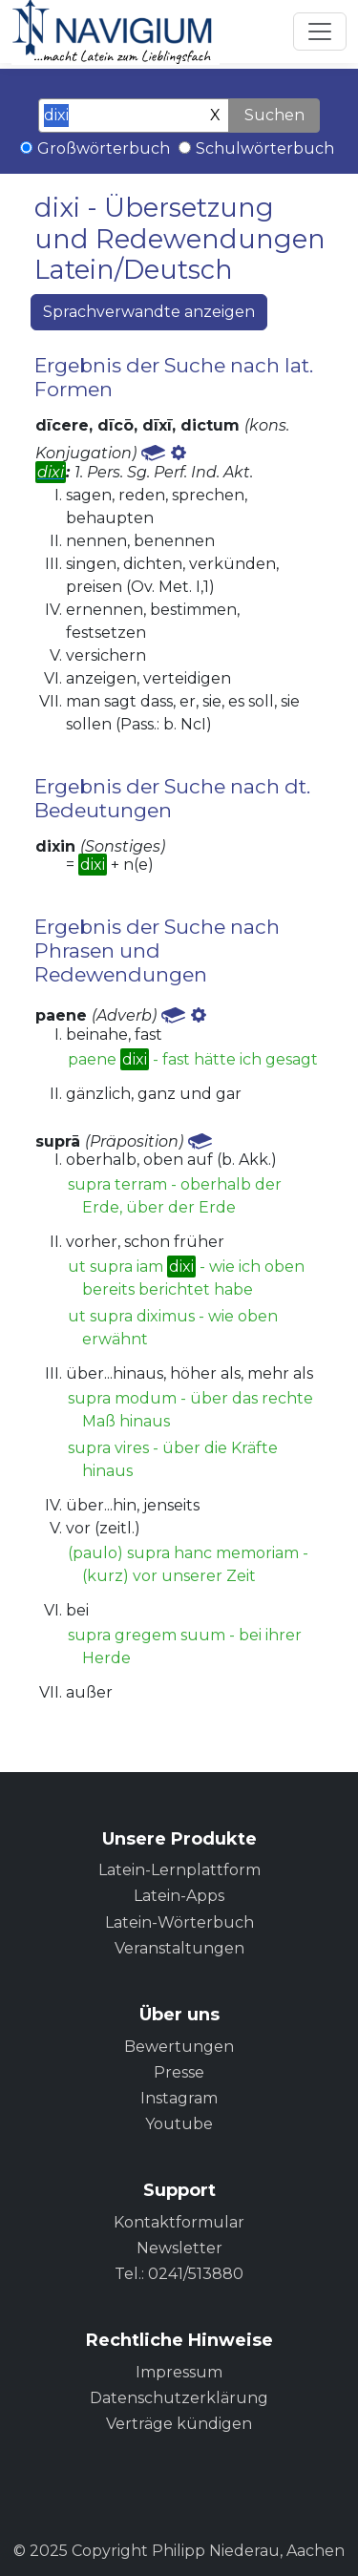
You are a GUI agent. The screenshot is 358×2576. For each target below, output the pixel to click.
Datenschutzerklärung (179, 2398)
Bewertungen (179, 2047)
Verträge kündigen (179, 2424)
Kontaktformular (179, 2222)
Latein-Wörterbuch (179, 1922)
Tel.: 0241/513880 (179, 2274)
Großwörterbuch (103, 148)
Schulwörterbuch (265, 148)
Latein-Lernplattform (179, 1870)
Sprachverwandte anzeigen (149, 312)
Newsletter (179, 2248)
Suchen (274, 115)
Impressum (179, 2372)
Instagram (179, 2098)
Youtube (179, 2124)
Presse (179, 2072)
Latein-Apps (179, 1896)
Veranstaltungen (179, 1948)
